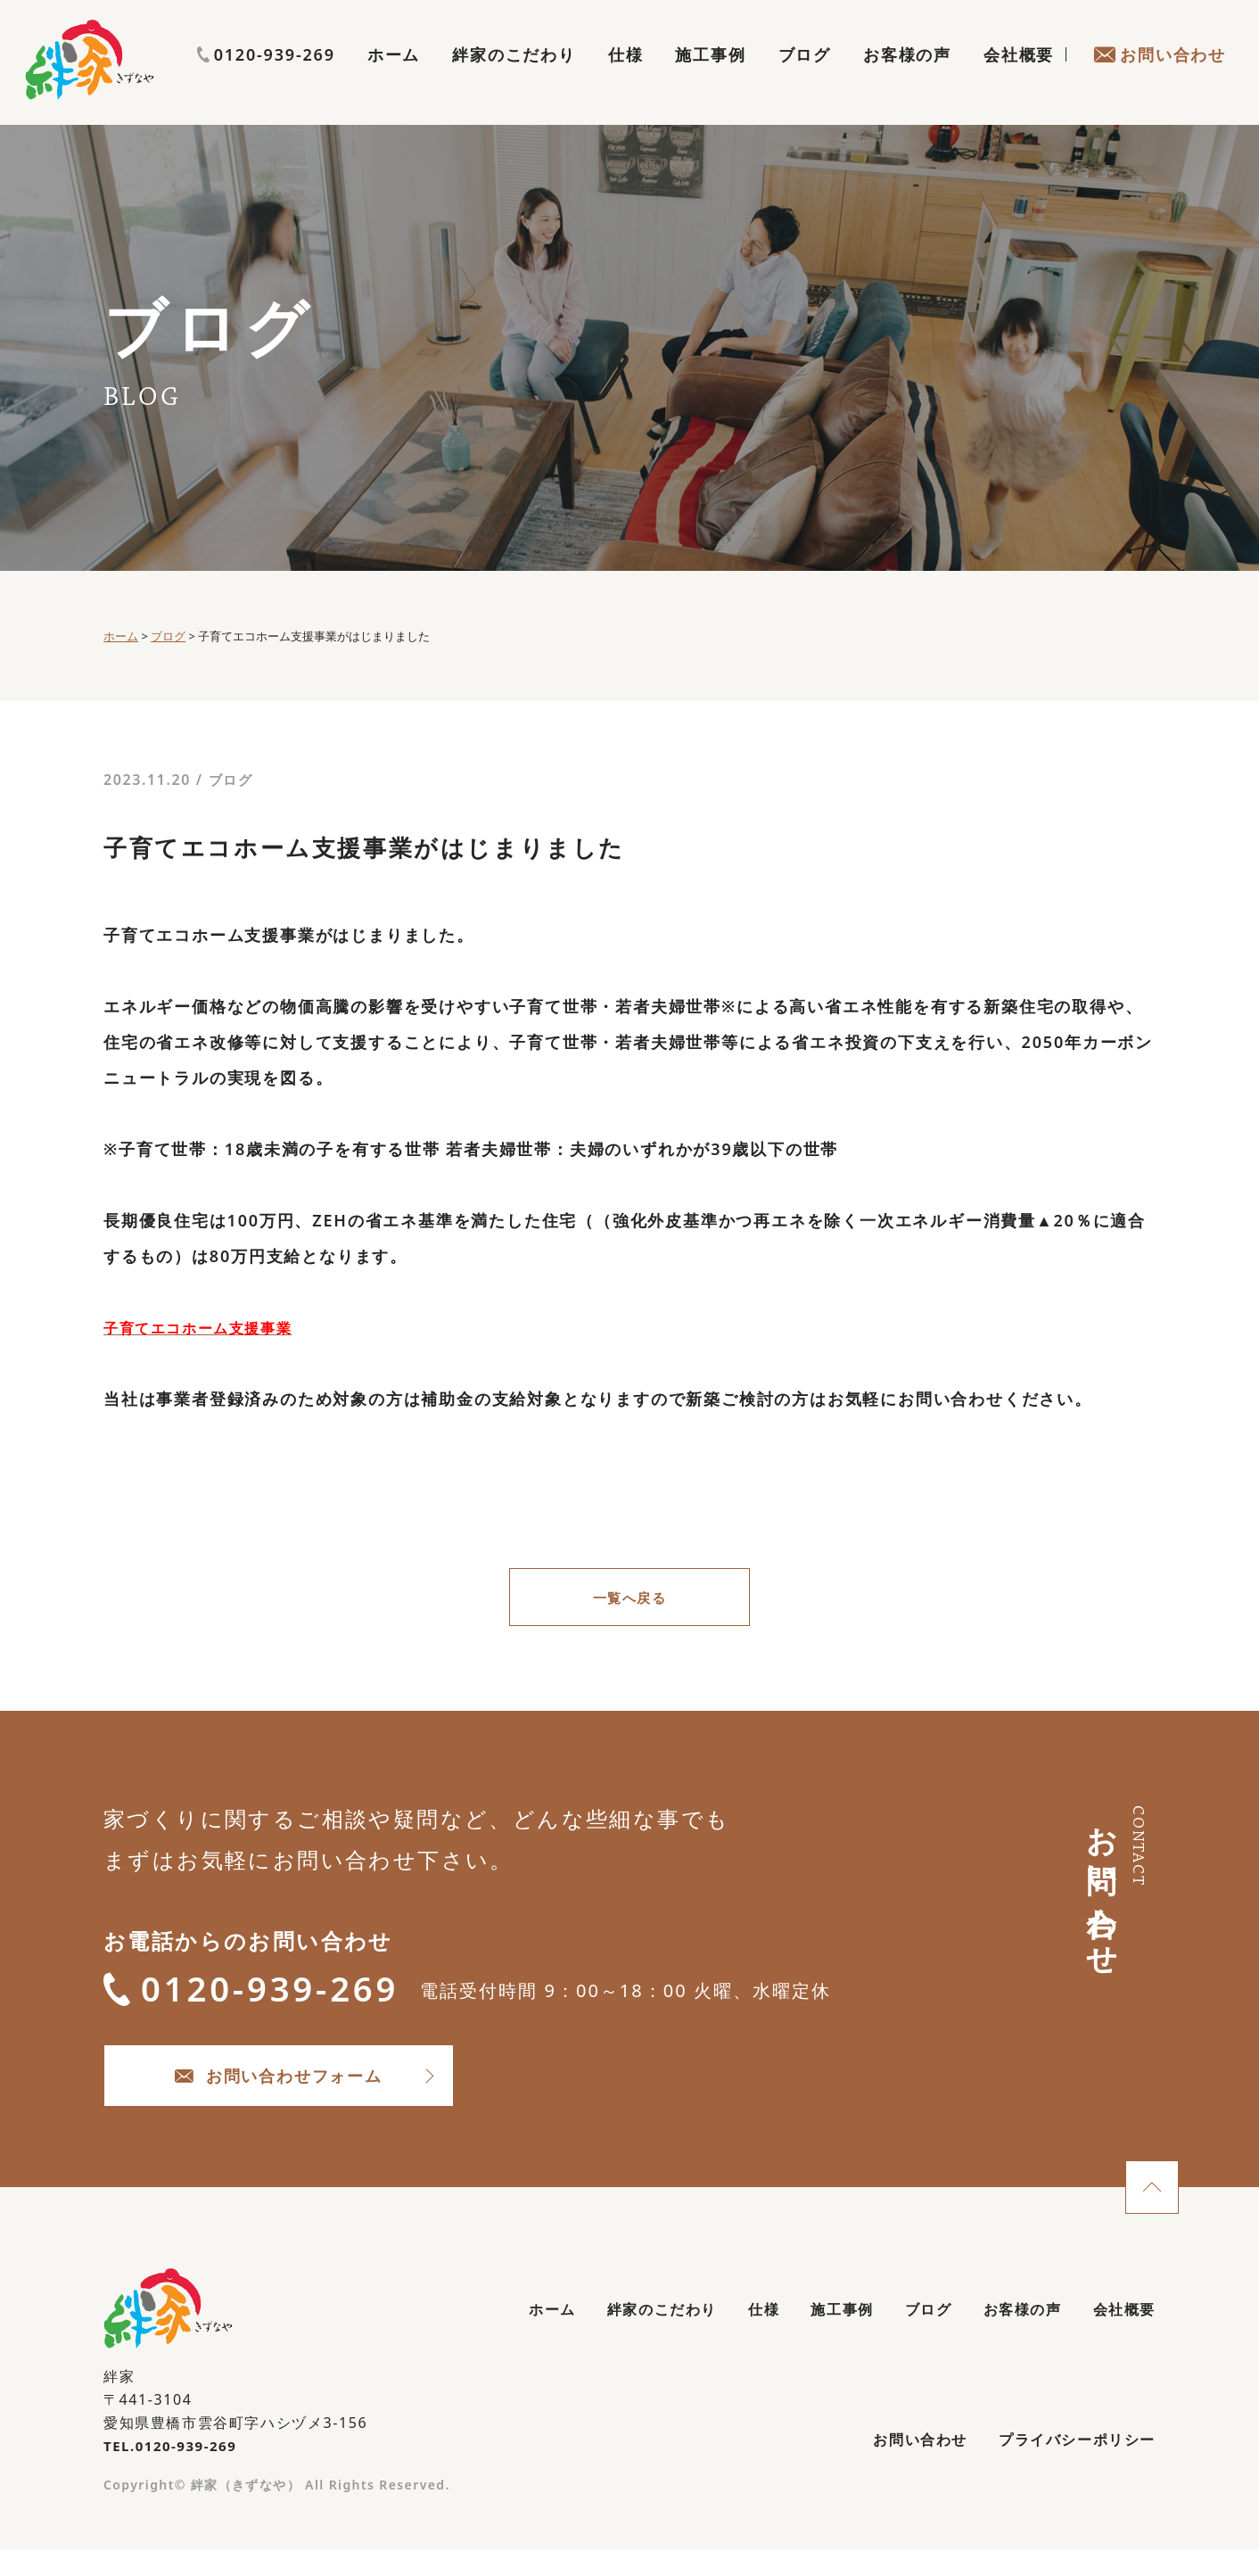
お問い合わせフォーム (326, 2092)
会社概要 (1018, 76)
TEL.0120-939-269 (174, 2467)
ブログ (804, 76)
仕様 (626, 76)
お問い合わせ (1159, 76)
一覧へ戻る (629, 1599)
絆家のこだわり (514, 76)
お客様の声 (907, 76)
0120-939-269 (1157, 42)
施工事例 (710, 76)
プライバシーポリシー (1067, 2467)
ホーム (393, 76)
